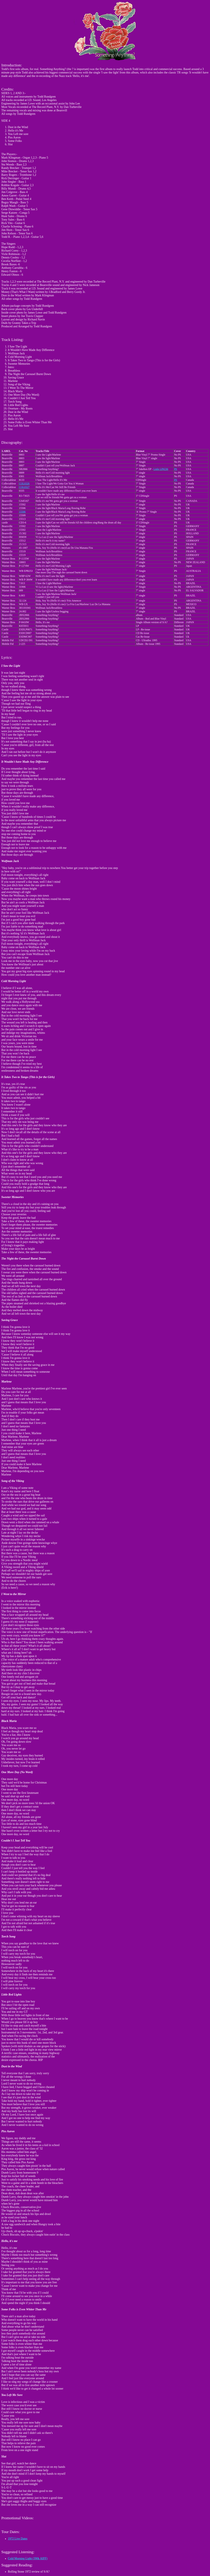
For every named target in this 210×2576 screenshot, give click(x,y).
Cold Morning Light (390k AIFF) (27, 2558)
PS (175, 469)
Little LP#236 (160, 469)
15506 (22, 511)
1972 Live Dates (17, 2538)
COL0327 (24, 487)
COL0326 (24, 483)
